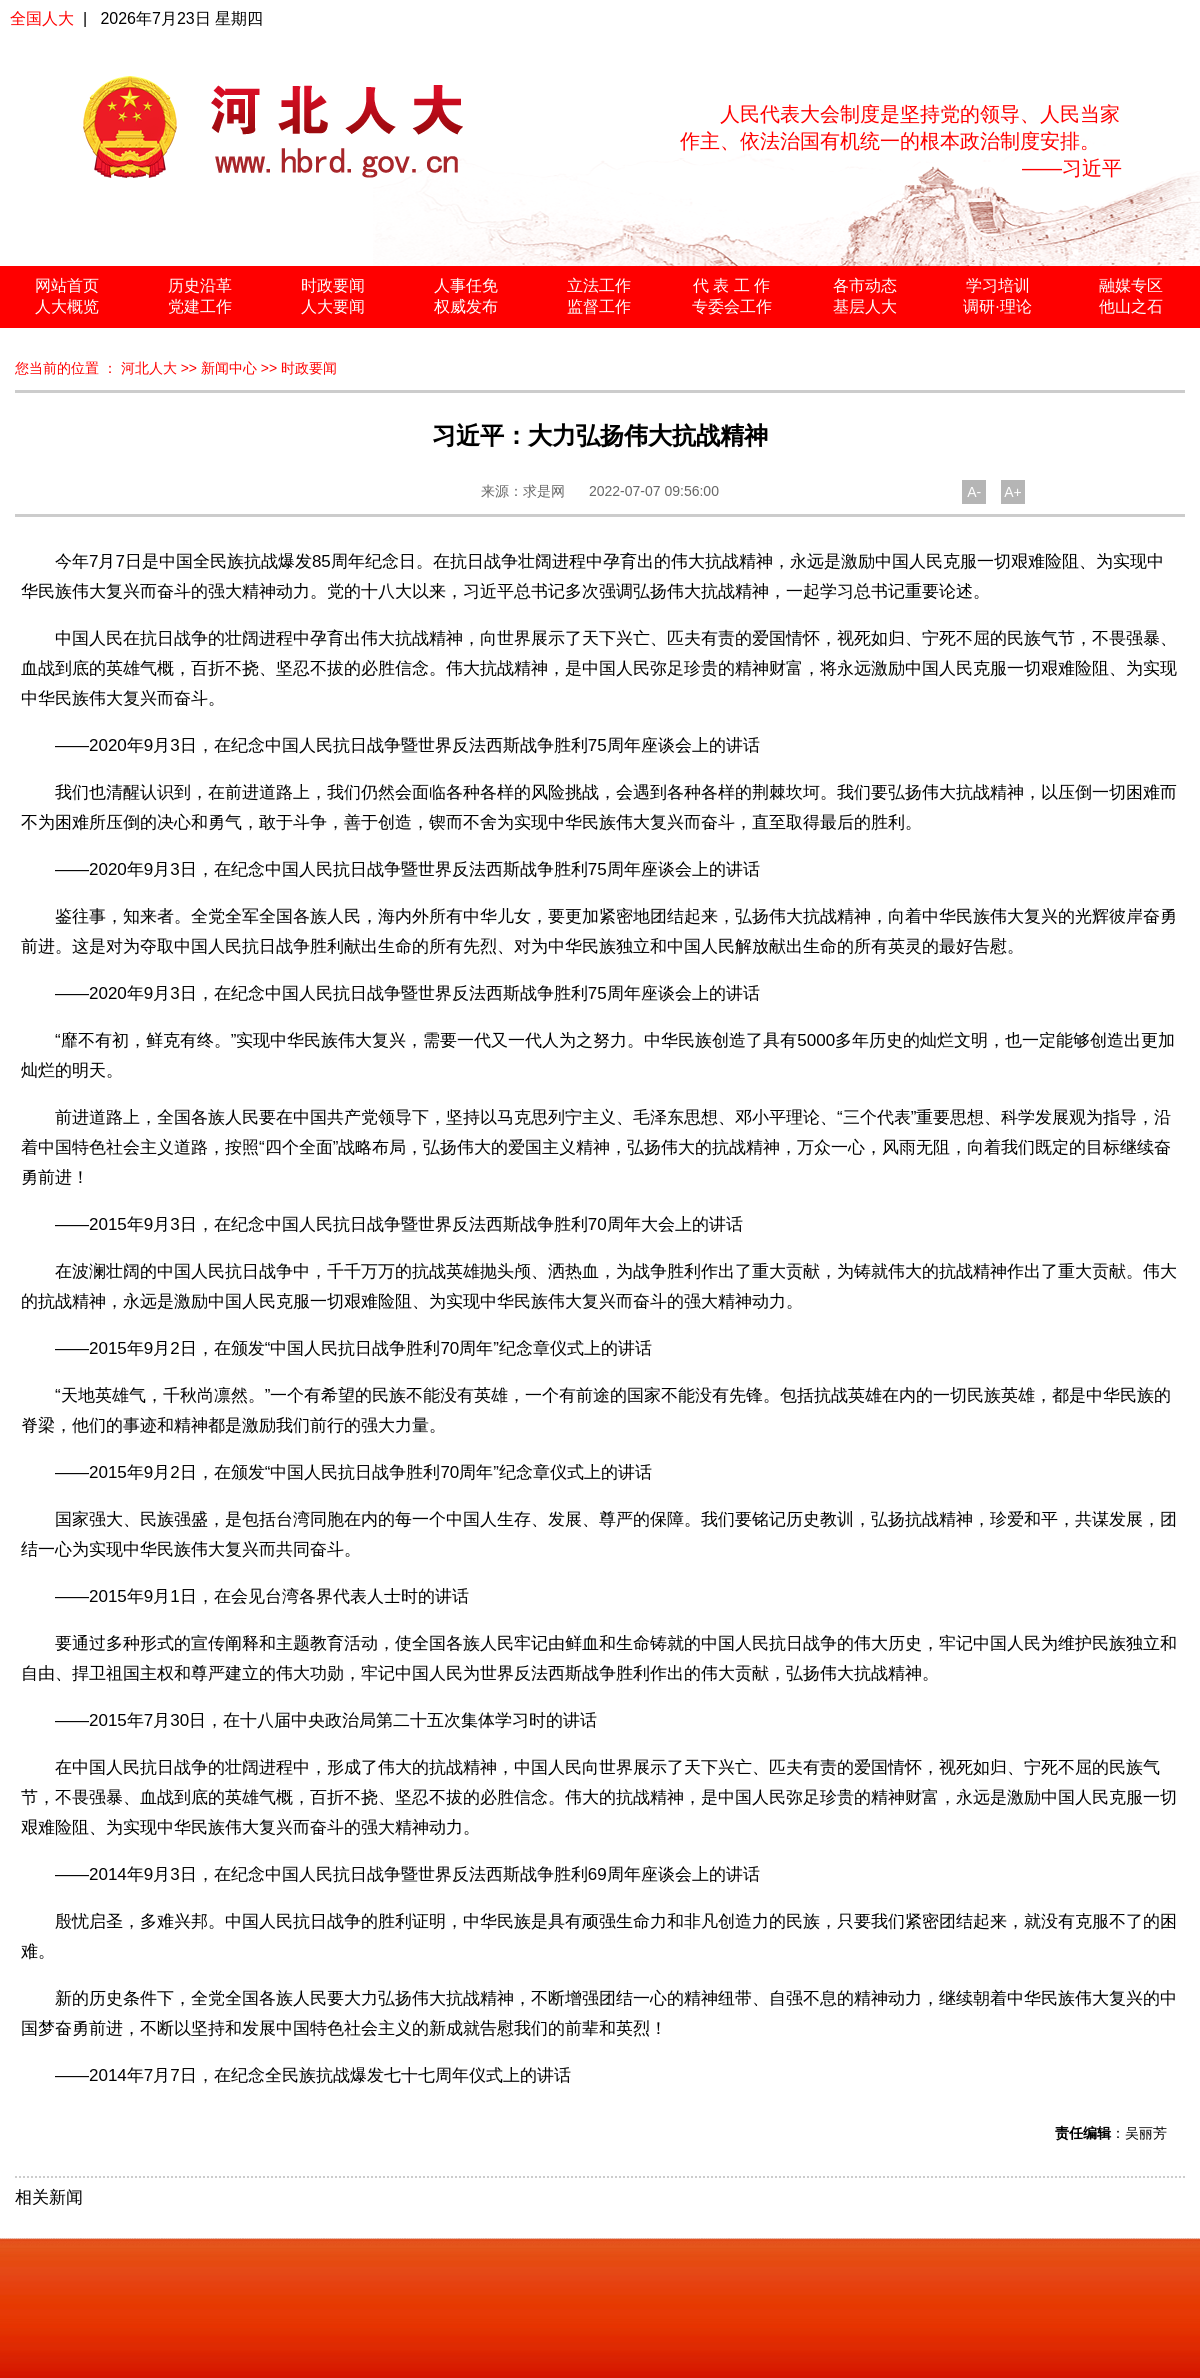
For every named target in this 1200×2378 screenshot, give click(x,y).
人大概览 (67, 306)
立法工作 (599, 285)
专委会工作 (732, 306)
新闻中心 (229, 368)
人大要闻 (333, 306)
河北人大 (149, 368)
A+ (1013, 492)
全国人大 (42, 18)
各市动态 (865, 285)
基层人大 (865, 306)
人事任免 (466, 285)
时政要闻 (333, 285)
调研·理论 (997, 306)
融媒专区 (1131, 285)
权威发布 (466, 306)
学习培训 (998, 285)
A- (974, 492)
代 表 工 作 (731, 285)
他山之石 (1131, 306)
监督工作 (599, 306)
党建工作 (200, 306)
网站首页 (67, 285)
